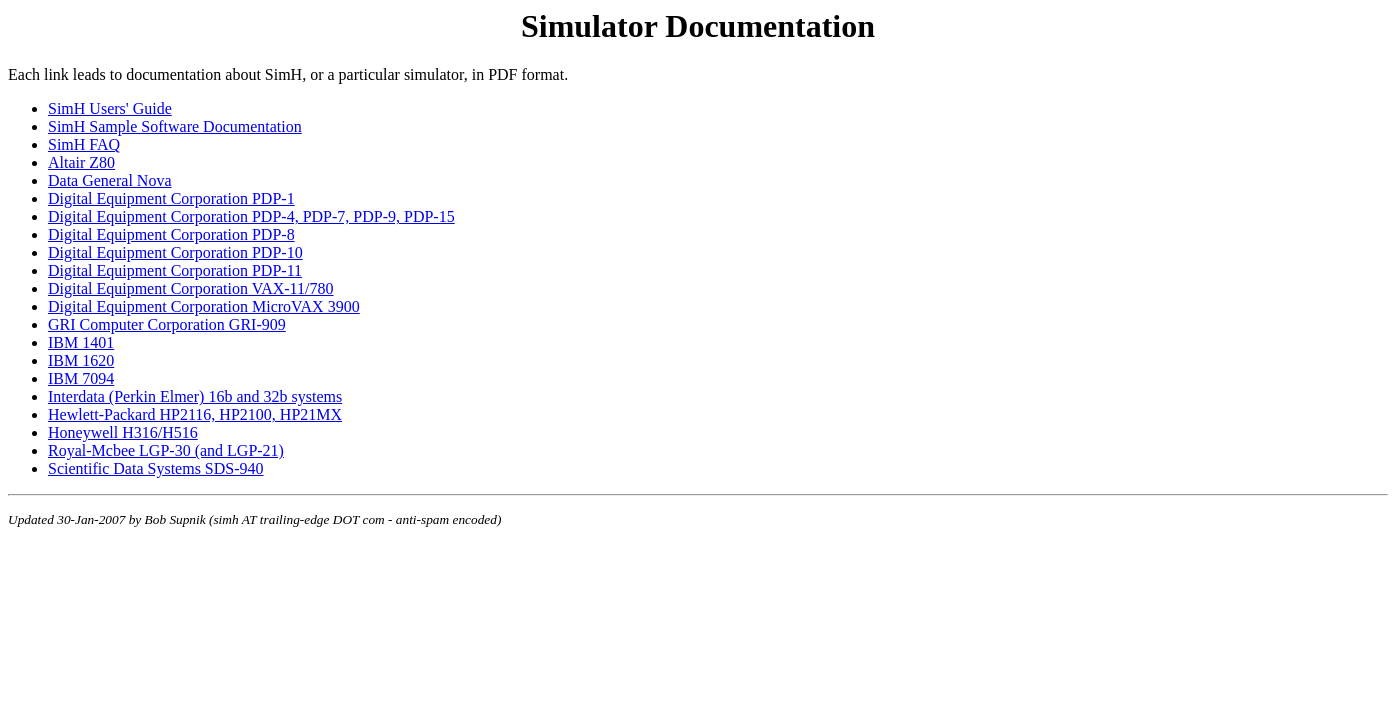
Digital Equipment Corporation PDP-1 (171, 198)
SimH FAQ (84, 144)
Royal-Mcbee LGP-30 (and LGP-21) (166, 450)
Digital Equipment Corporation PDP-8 (171, 234)
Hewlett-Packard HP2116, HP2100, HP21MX (195, 414)
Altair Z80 (81, 162)
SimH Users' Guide (110, 108)
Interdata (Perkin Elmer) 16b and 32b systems (195, 396)
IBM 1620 (81, 360)
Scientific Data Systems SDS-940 (156, 468)
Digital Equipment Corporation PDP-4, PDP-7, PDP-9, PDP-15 (251, 216)
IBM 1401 (81, 342)
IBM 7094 (81, 378)
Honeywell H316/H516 (123, 432)
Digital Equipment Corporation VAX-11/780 (190, 288)
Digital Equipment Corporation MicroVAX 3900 (204, 306)
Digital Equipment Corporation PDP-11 (175, 270)
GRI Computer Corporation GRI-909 (167, 324)
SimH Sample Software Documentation (175, 126)
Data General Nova (110, 180)
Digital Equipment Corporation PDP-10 (175, 252)
